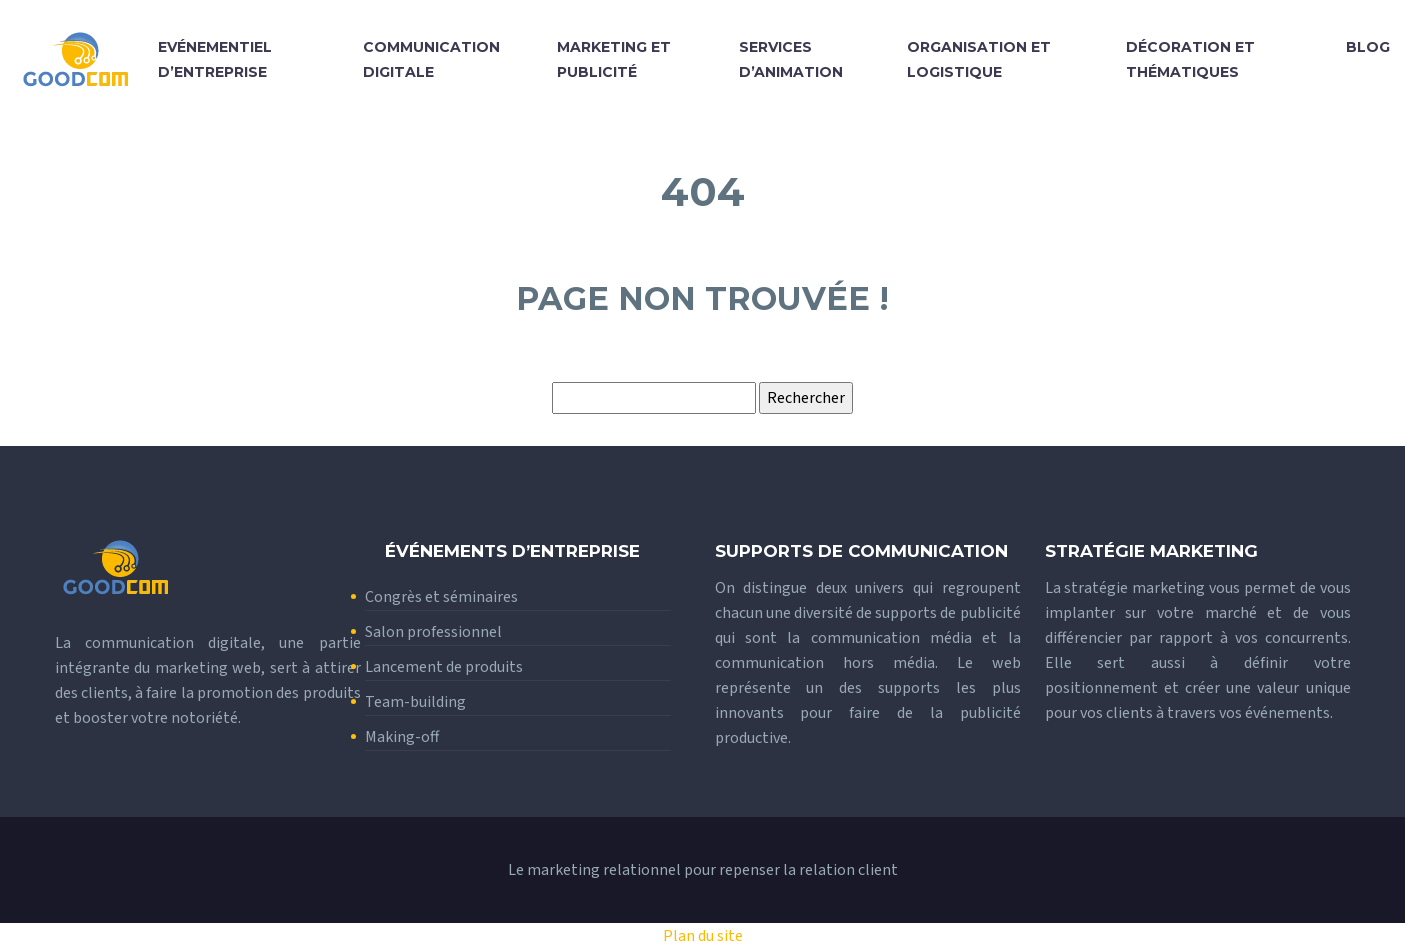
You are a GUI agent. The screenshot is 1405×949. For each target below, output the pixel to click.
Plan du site (703, 936)
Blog (1368, 47)
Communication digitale (431, 59)
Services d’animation (791, 59)
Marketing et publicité (614, 59)
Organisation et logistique (979, 59)
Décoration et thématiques (1190, 59)
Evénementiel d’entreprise (215, 59)
